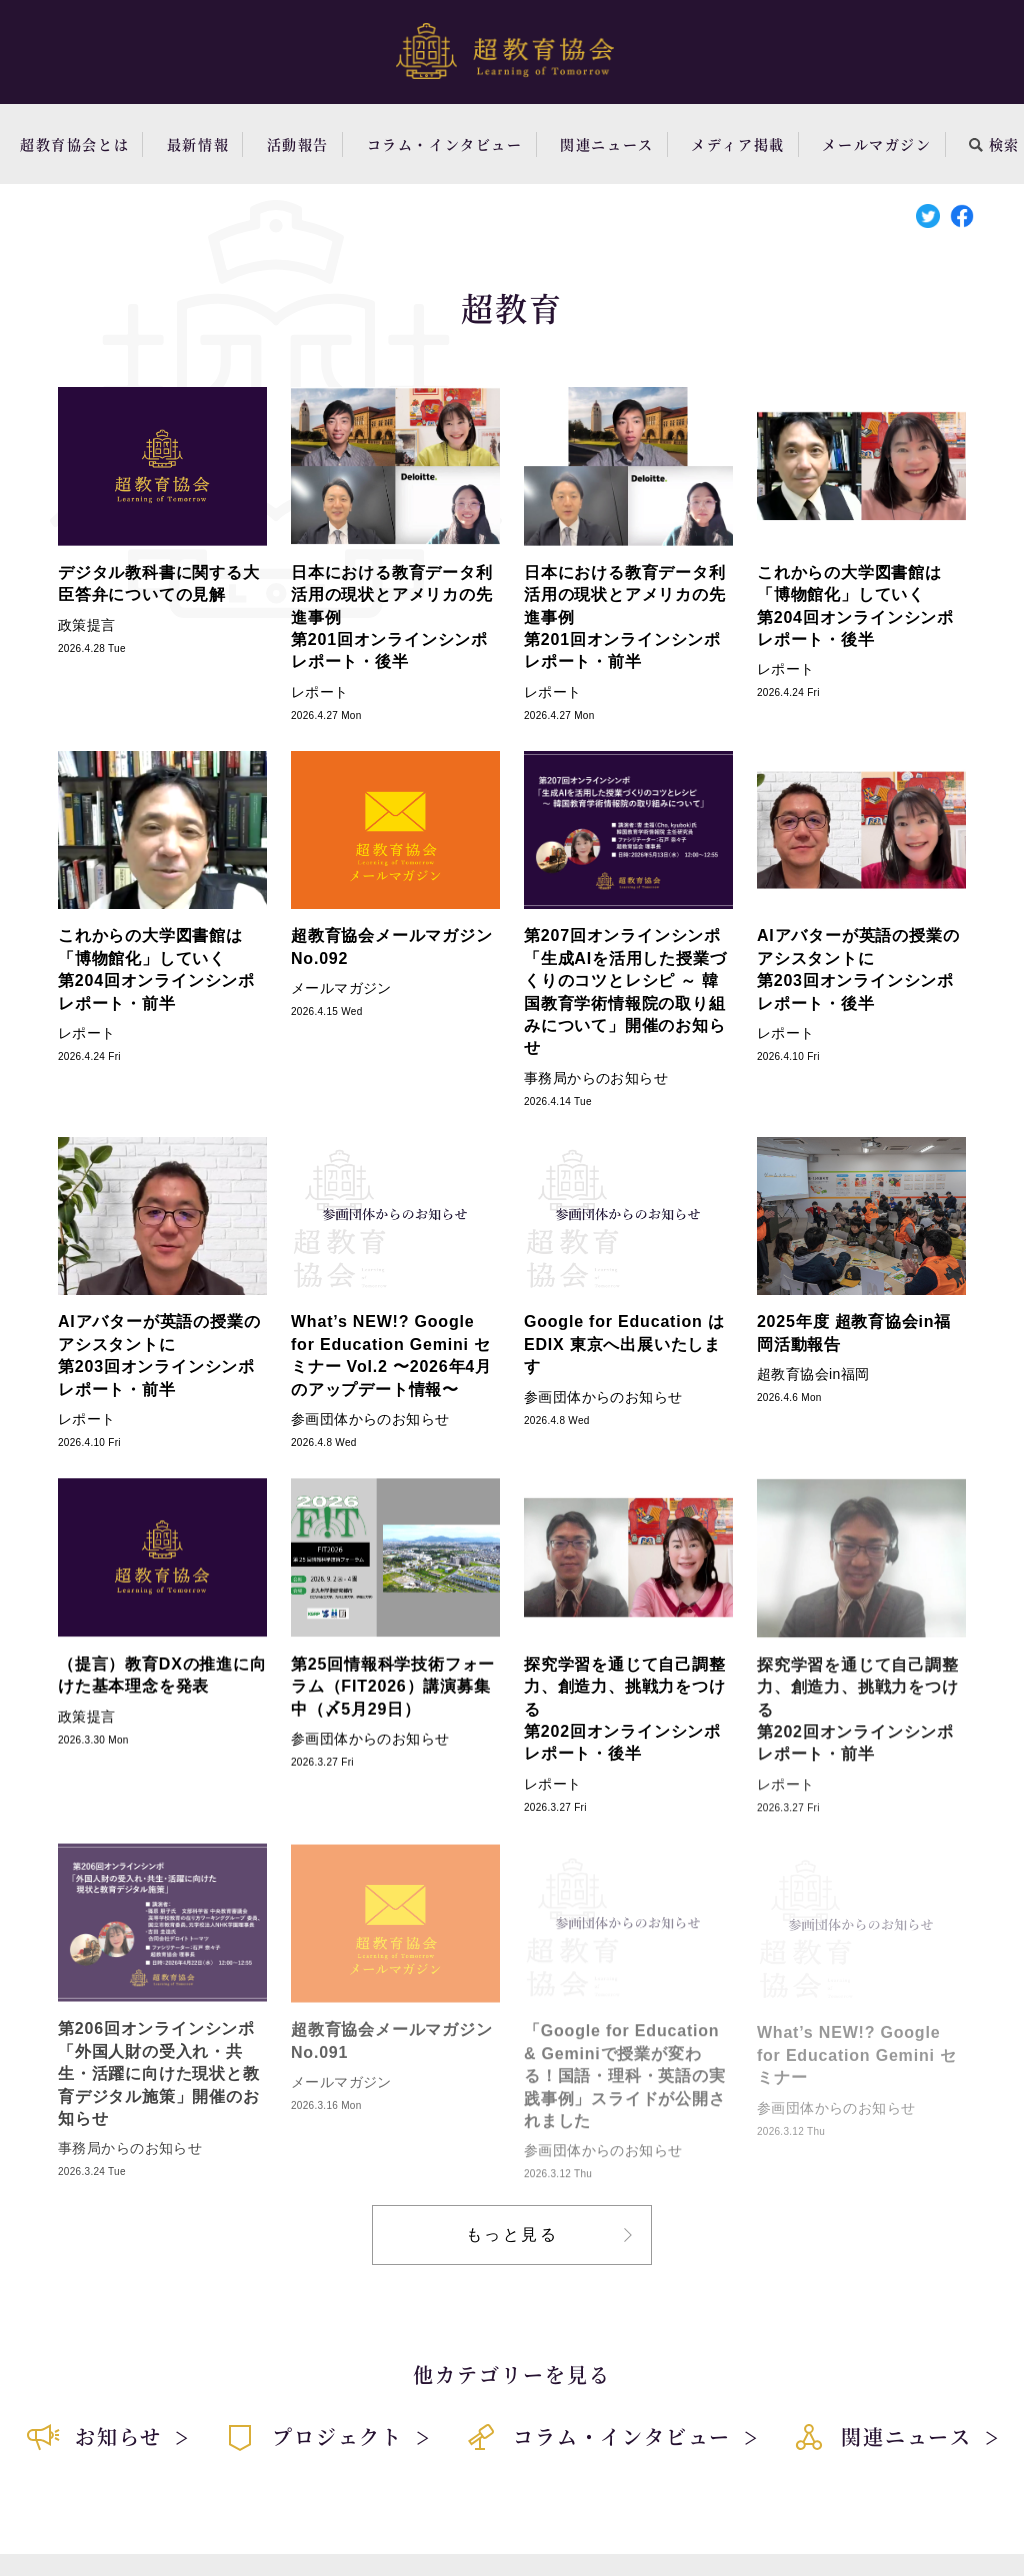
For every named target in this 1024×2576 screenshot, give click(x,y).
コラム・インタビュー (445, 144)
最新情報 (198, 144)
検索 (994, 144)
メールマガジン (876, 144)
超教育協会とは (74, 144)
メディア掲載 (738, 144)
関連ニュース (607, 144)
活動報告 (298, 144)
